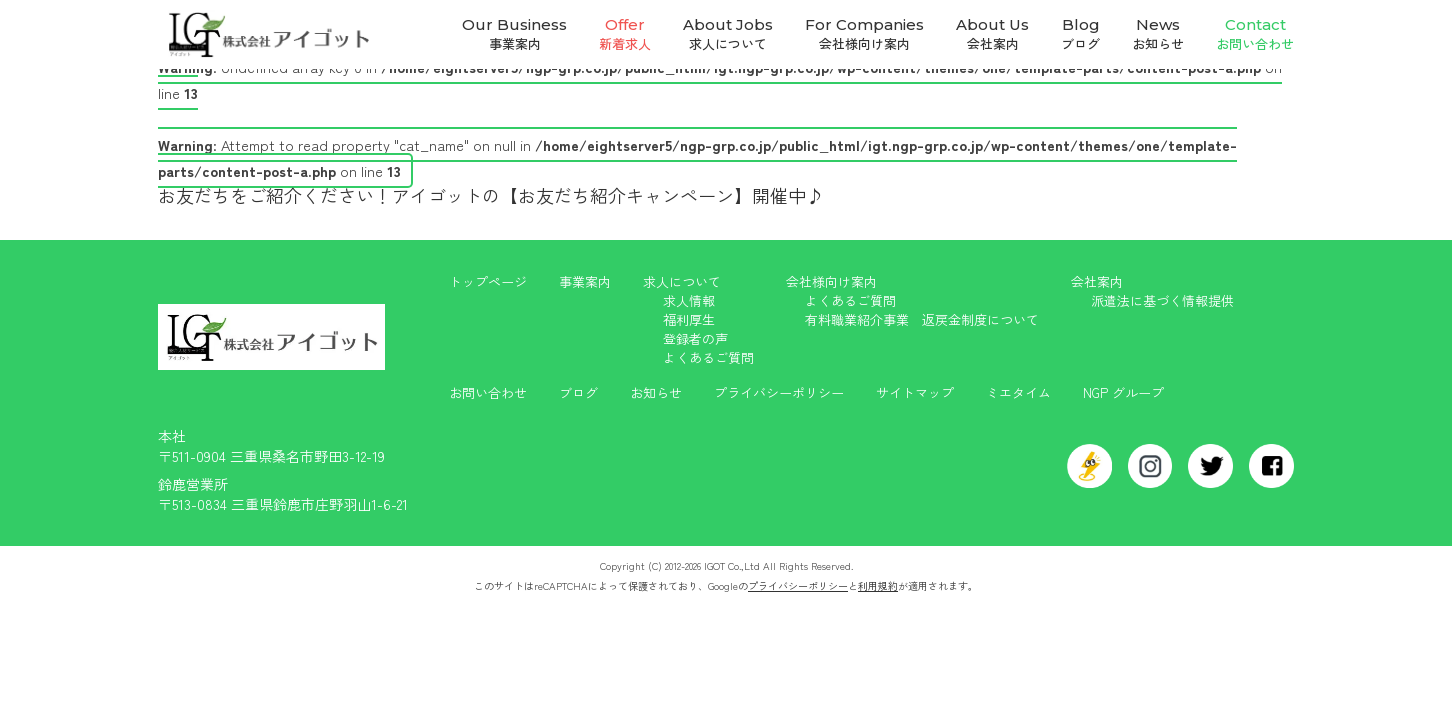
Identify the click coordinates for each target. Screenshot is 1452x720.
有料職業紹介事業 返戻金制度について (922, 319)
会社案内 (1097, 281)
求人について (682, 281)
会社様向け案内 (831, 281)
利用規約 (878, 585)
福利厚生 (689, 319)
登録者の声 (695, 338)
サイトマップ (915, 392)
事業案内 (585, 281)
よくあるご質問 (708, 357)
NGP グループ (1123, 392)
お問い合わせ (488, 392)
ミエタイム (1018, 392)
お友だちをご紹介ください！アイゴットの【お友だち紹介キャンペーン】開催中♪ (491, 195)
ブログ (578, 392)
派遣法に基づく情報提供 (1162, 300)
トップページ (488, 281)
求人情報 (689, 300)
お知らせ (656, 392)
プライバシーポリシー (779, 392)
